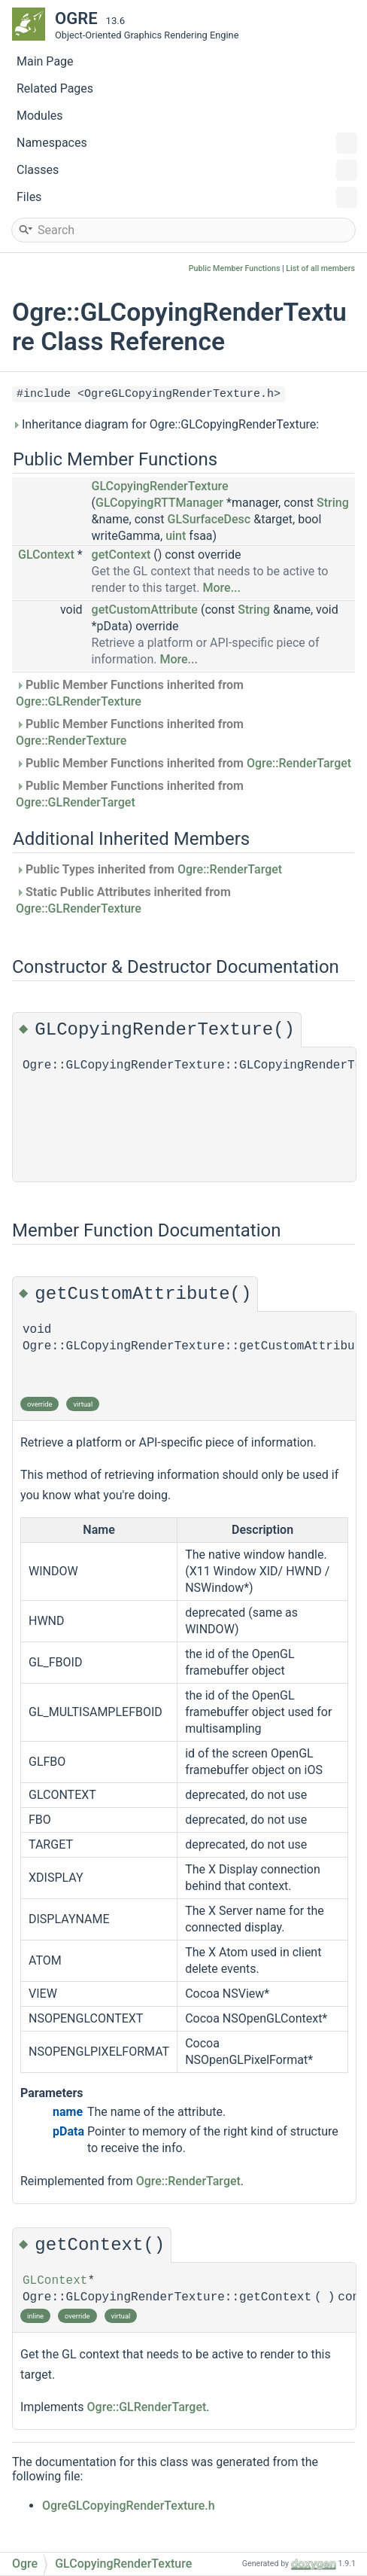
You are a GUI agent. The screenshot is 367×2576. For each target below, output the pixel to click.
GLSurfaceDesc (209, 519)
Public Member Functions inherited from (130, 693)
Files (187, 197)
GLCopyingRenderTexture (160, 486)
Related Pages (55, 88)
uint (175, 536)
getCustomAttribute (145, 609)
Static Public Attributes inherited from (123, 900)
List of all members (320, 268)
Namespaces (187, 143)
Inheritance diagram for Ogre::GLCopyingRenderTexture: (165, 424)
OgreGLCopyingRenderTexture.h (128, 2505)
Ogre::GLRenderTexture (78, 701)
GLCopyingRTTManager (159, 502)
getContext (121, 554)
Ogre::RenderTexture (71, 740)
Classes (187, 170)
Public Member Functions (235, 268)
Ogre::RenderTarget (299, 763)
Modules (40, 115)
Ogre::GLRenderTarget (75, 802)
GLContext (46, 554)
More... (222, 588)
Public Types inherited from (149, 869)
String (333, 502)
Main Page (45, 61)
